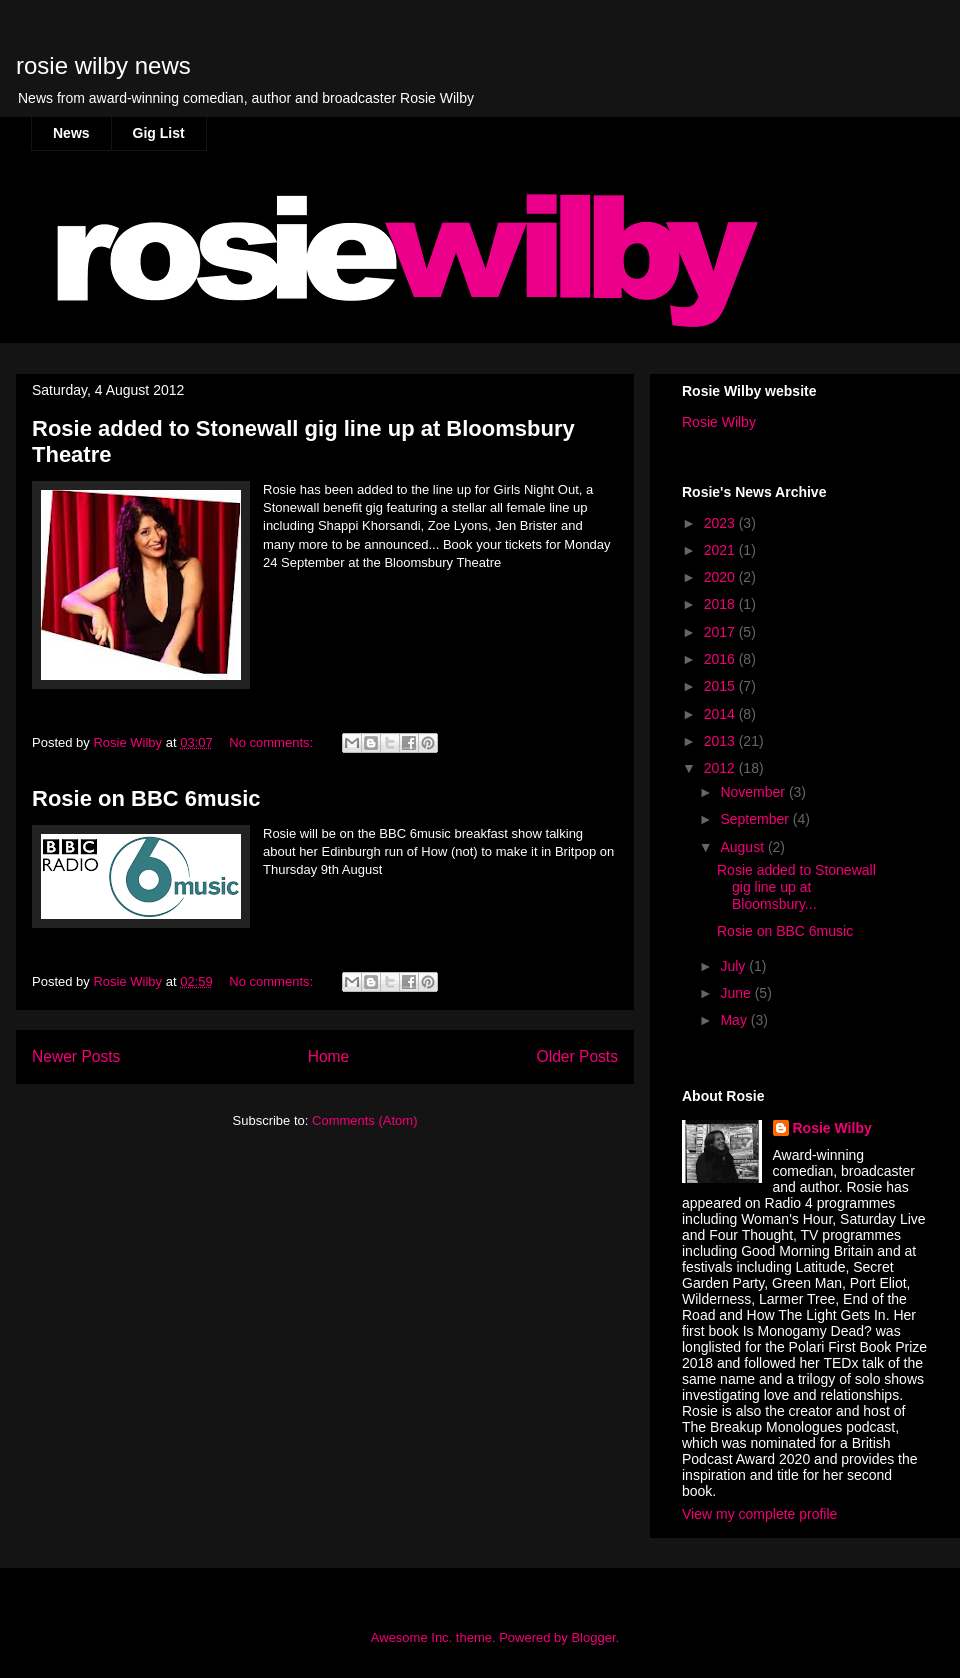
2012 (721, 768)
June (737, 993)
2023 (721, 523)
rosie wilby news (103, 65)
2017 (721, 632)
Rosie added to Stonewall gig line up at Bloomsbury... (796, 887)
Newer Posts (76, 1056)
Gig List (159, 133)
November (754, 792)
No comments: (272, 742)
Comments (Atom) (364, 1120)
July (734, 966)
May (735, 1020)
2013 (721, 741)
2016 (721, 659)
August (743, 847)
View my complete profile (759, 1514)
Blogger (593, 1637)
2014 (721, 714)
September (756, 819)
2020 (721, 577)
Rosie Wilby (719, 422)
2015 (721, 686)
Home (329, 1056)
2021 (721, 550)
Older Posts (577, 1056)
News (71, 133)
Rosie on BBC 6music (146, 798)
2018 (721, 604)
